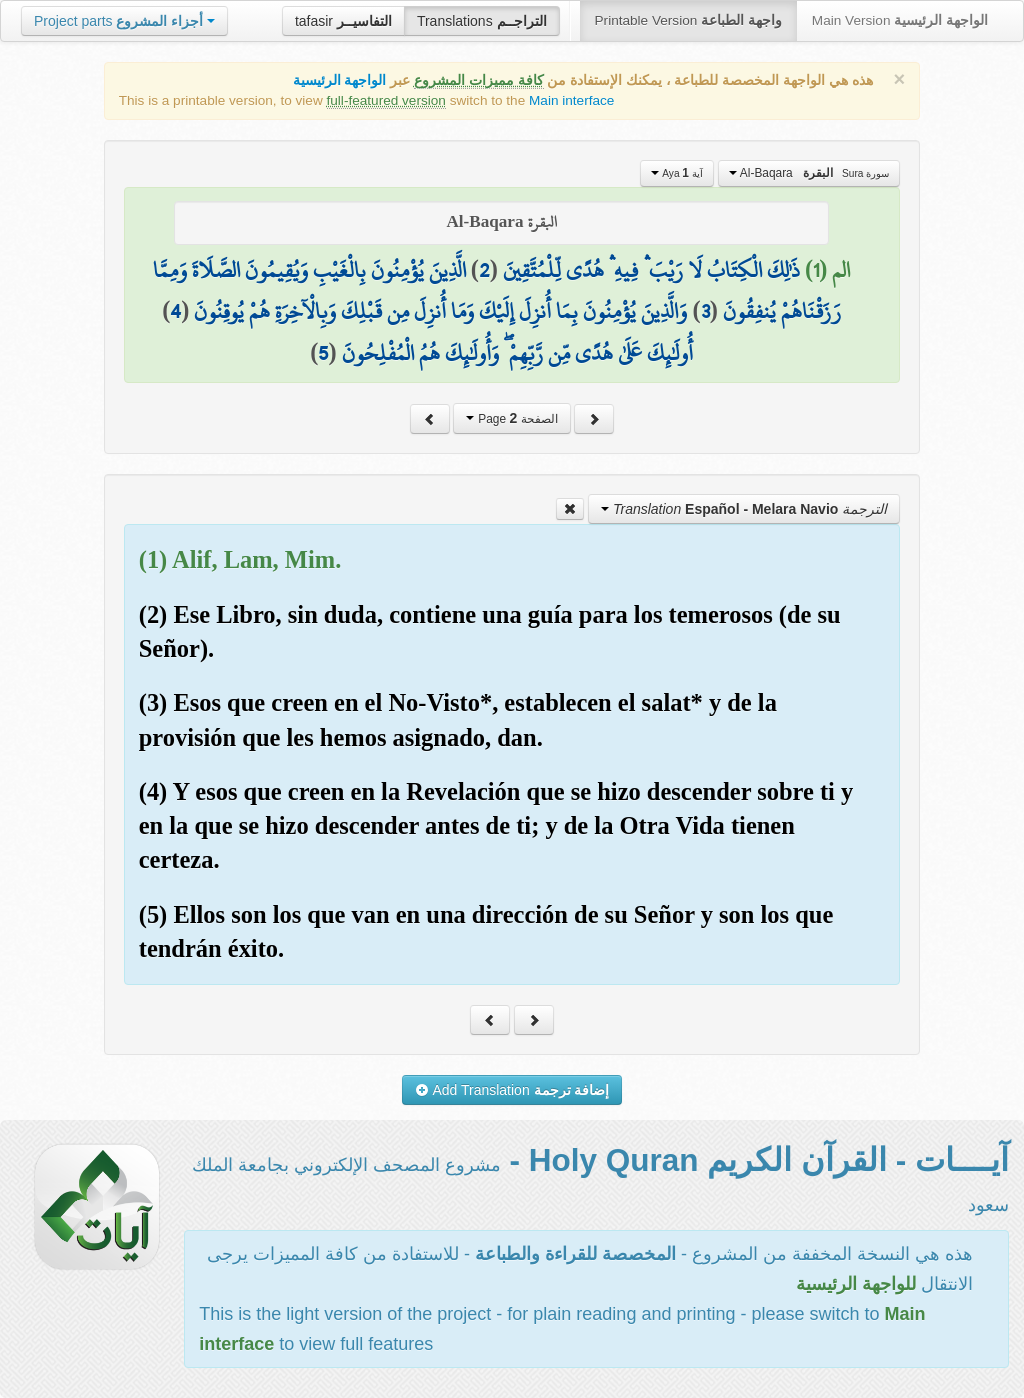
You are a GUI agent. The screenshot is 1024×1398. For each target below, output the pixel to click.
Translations (482, 21)
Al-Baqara (809, 173)
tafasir (343, 21)
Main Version (900, 20)
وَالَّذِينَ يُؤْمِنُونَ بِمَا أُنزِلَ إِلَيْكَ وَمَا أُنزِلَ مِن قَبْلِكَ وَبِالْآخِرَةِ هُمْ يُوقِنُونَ (440, 311)
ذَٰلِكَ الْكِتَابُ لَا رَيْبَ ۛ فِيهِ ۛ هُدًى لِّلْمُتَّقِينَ (651, 270)
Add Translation (512, 1090)
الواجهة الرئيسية (340, 80)
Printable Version (688, 20)
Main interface (571, 100)
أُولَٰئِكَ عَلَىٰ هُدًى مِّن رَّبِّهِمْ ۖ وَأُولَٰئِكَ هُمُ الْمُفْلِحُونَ (517, 353)
